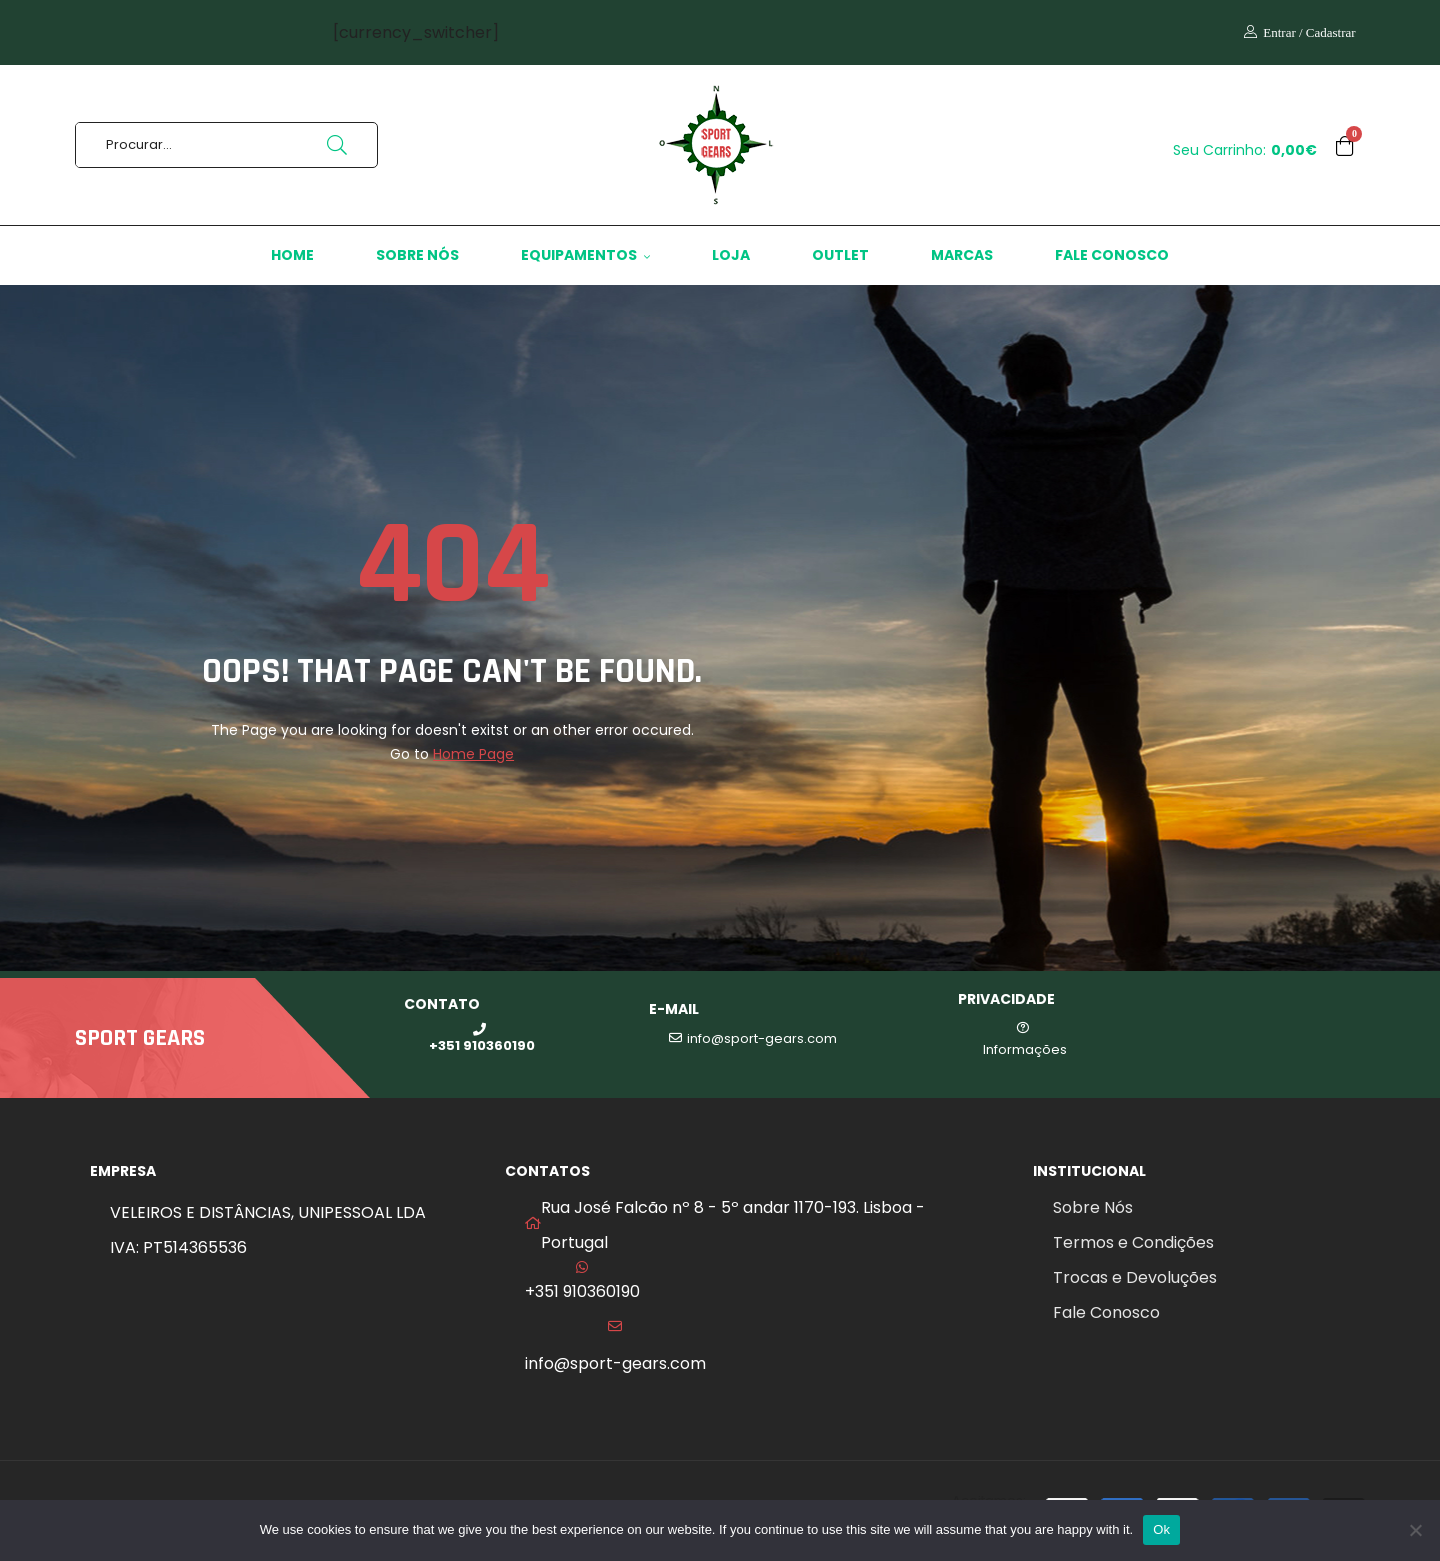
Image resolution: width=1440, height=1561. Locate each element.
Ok (1161, 1529)
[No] (1415, 1530)
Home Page (473, 754)
